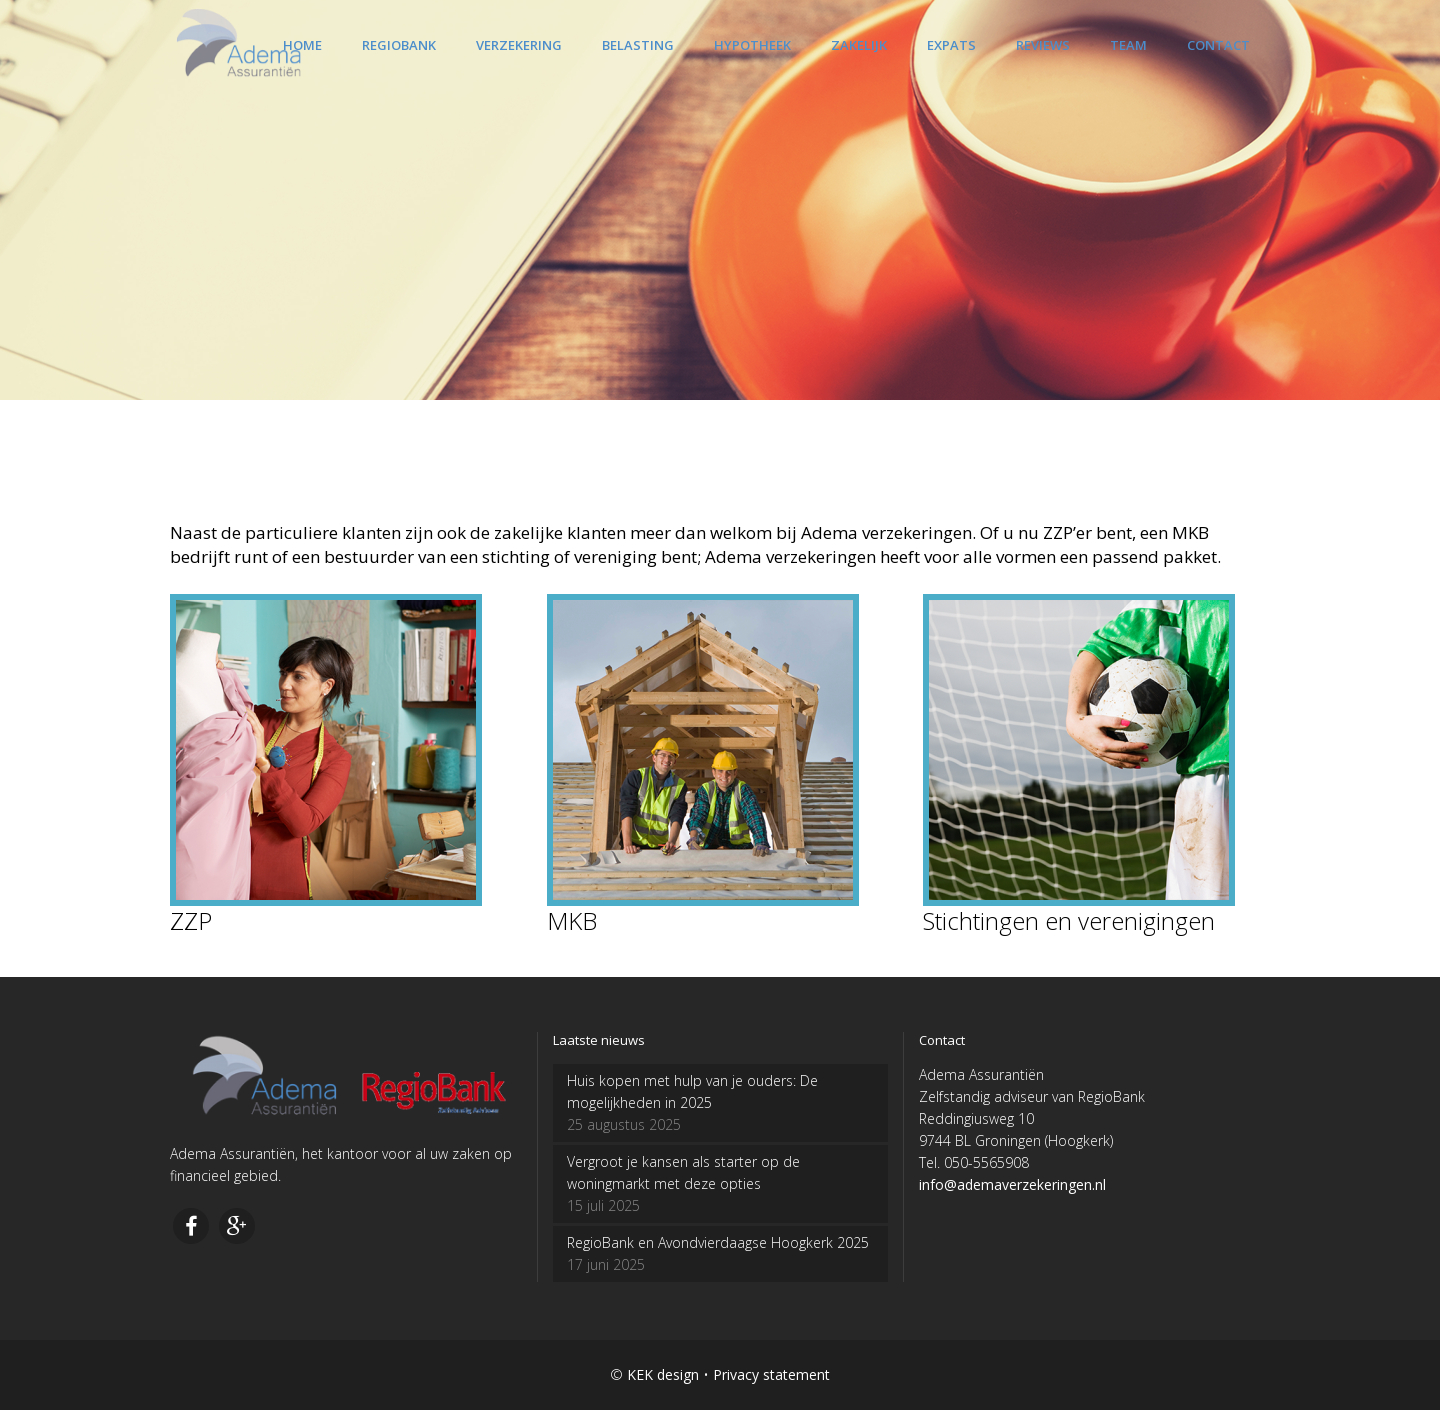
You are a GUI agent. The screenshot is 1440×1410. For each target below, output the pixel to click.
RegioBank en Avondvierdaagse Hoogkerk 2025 (718, 1242)
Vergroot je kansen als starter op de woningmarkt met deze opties (683, 1172)
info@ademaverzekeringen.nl (1012, 1184)
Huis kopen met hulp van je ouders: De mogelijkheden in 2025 (692, 1091)
